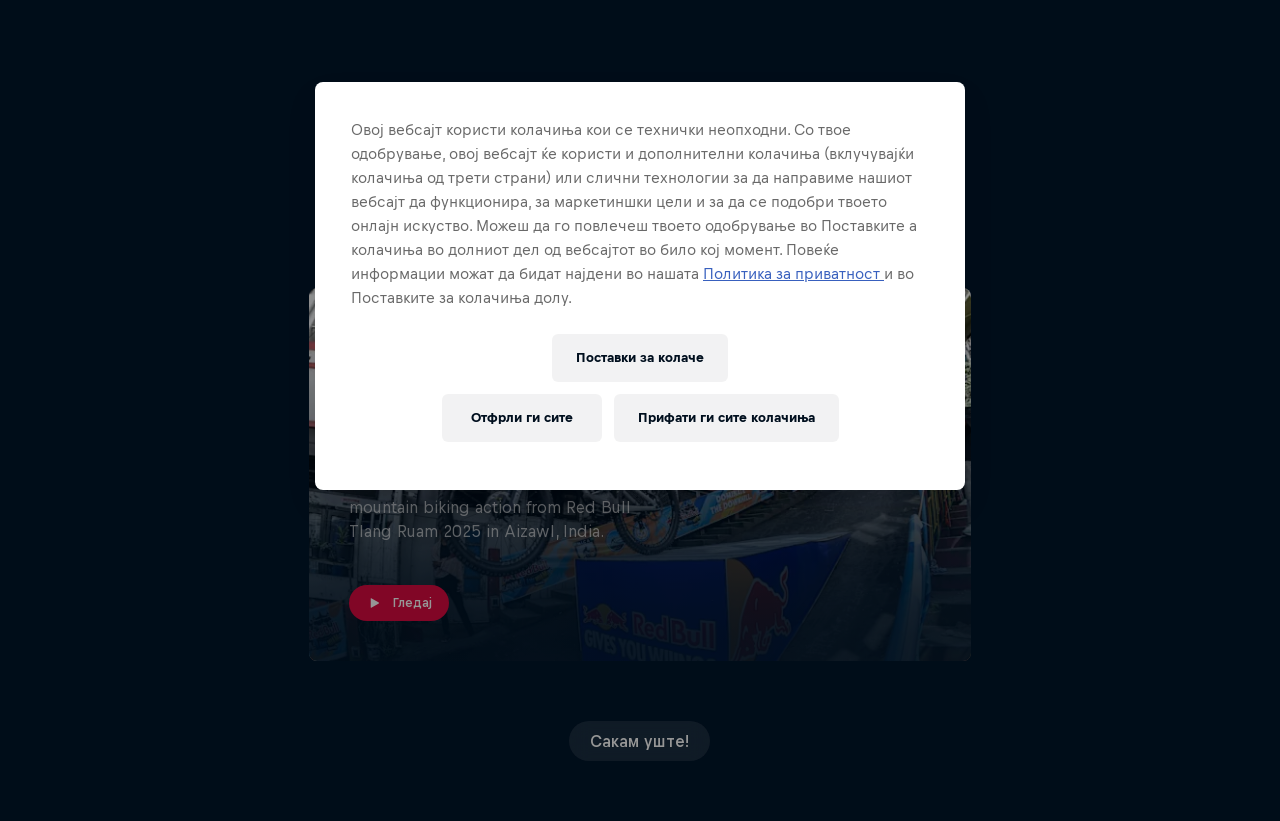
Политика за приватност (793, 273)
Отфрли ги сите (522, 417)
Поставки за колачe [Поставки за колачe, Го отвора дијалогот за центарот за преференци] (640, 357)
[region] (640, 286)
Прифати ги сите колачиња (726, 417)
